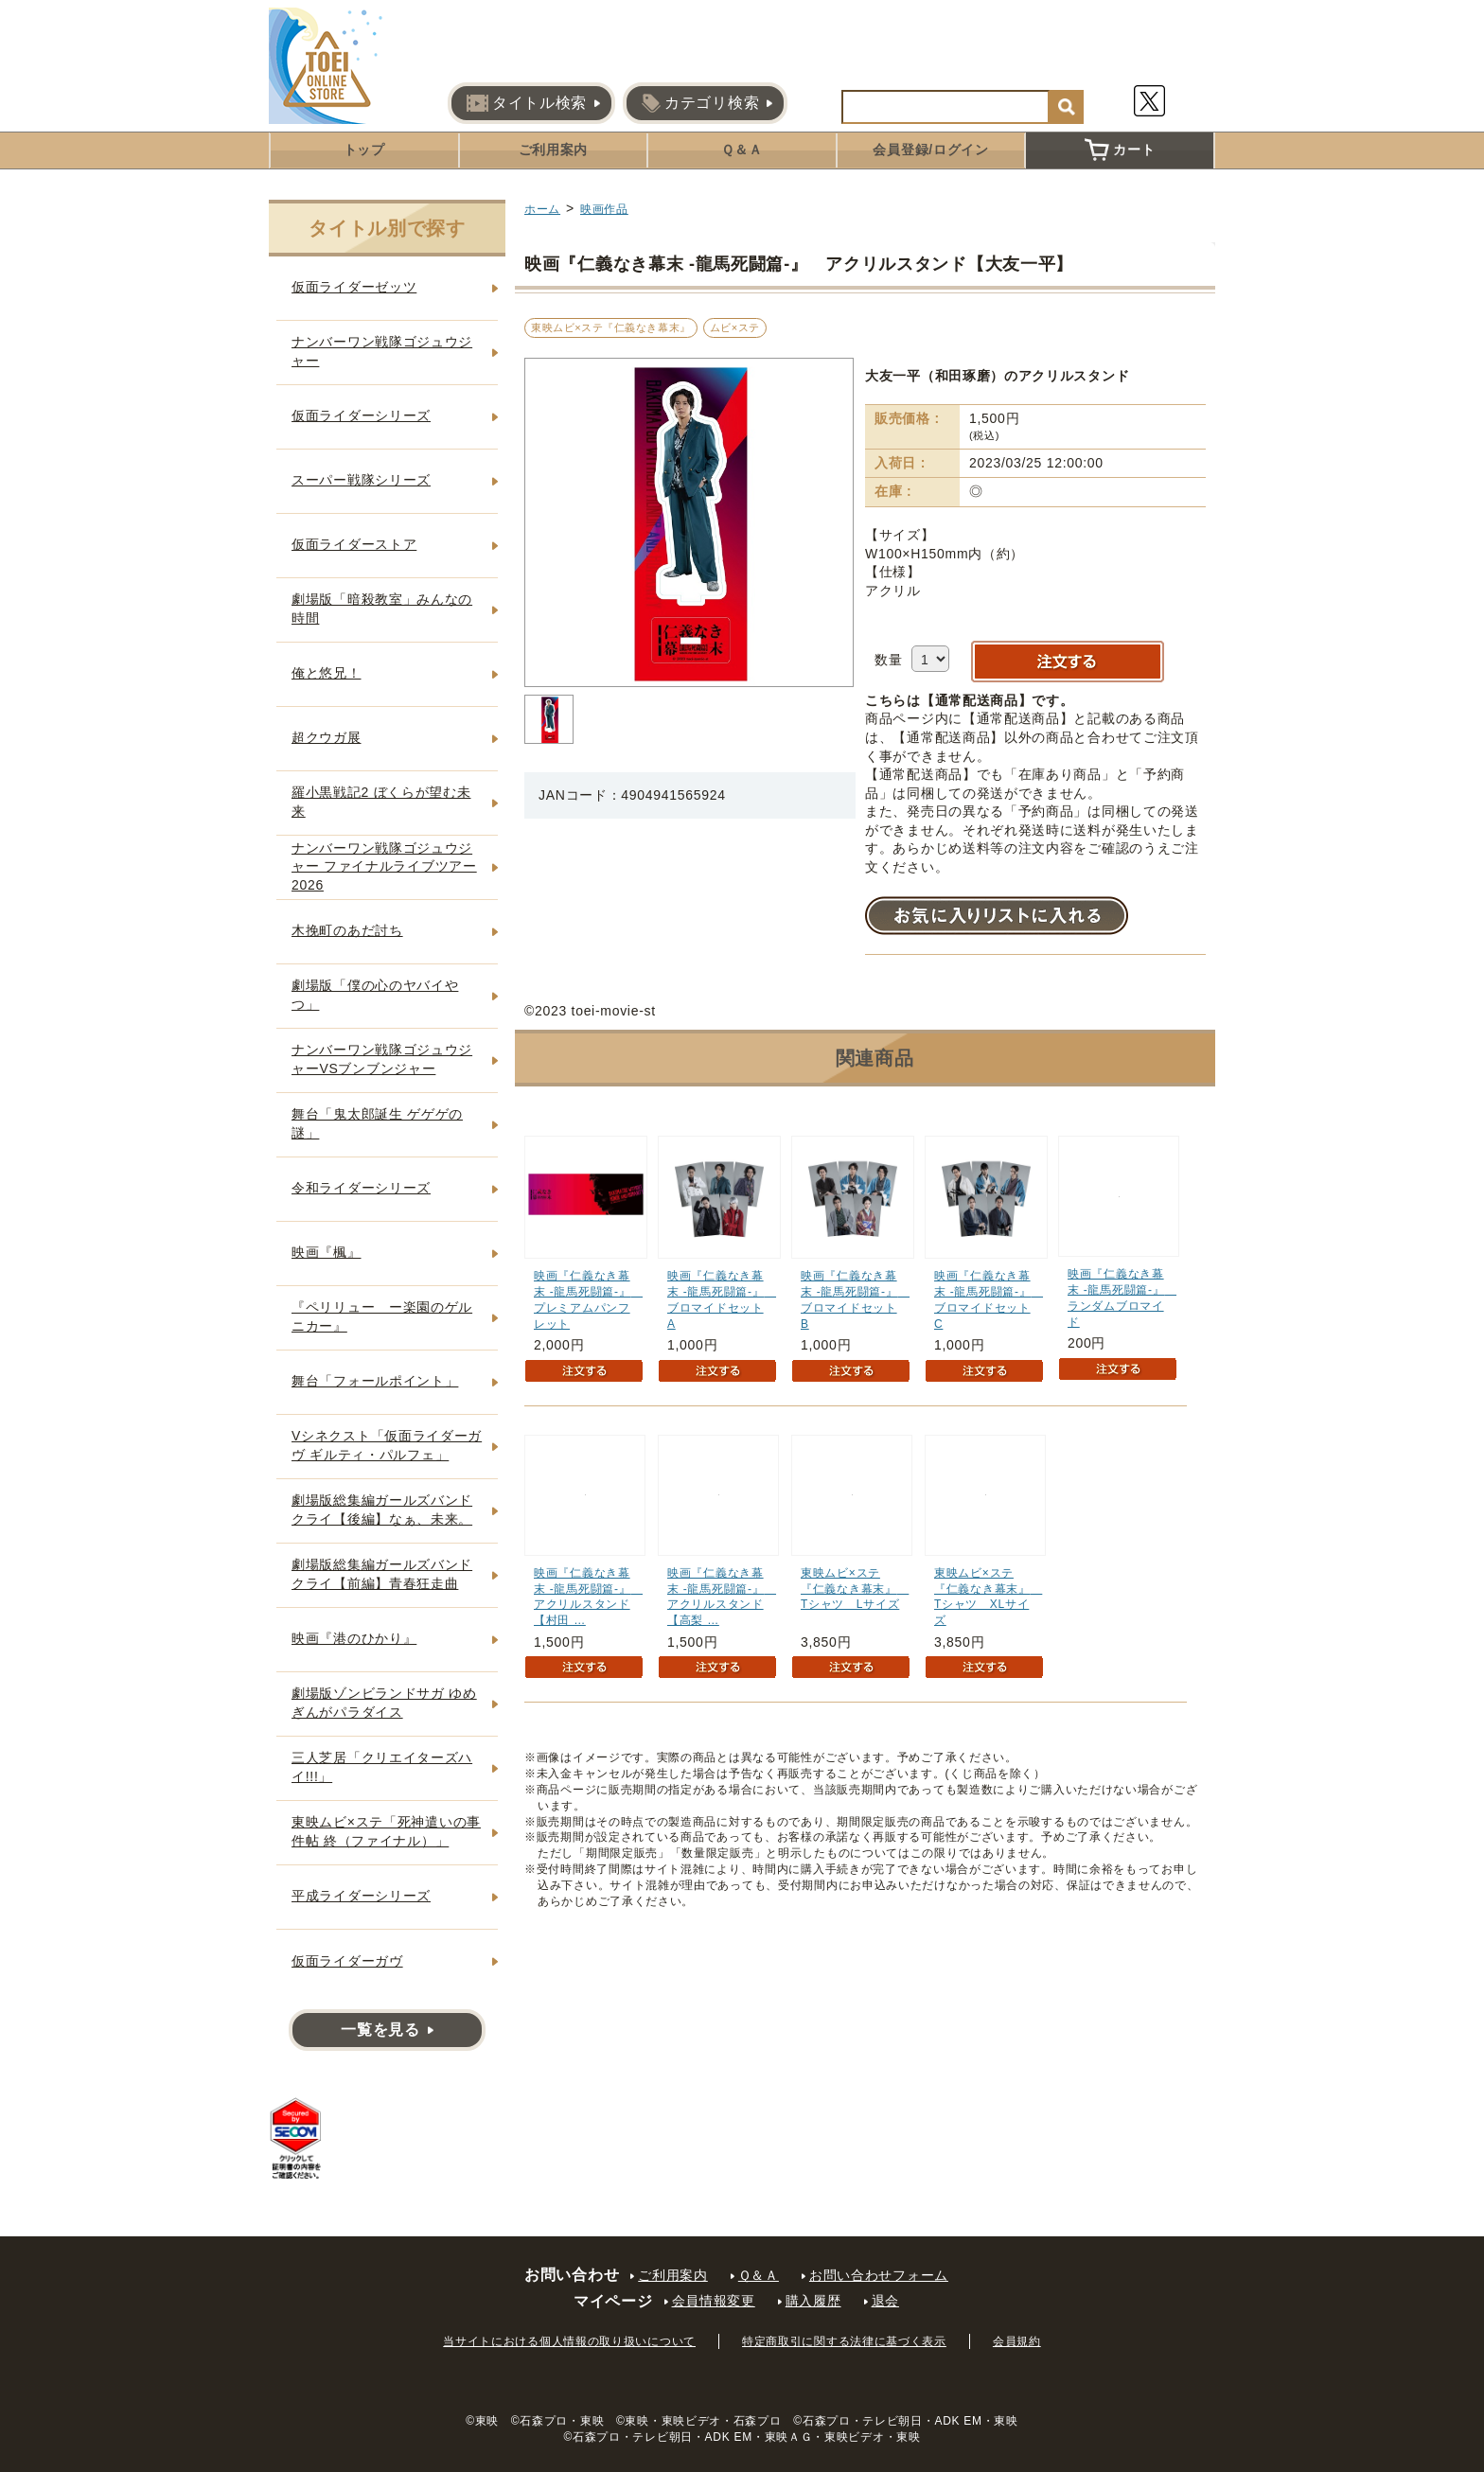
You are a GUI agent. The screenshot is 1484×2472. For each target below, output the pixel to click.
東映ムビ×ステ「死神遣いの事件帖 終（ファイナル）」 (386, 1831)
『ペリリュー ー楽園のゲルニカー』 (382, 1316)
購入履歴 (813, 2300)
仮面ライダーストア (354, 544)
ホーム (542, 209)
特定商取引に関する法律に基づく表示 (844, 2341)
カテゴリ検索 (700, 103)
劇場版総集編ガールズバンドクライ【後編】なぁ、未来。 (382, 1509)
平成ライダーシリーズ (361, 1895)
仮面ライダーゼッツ (354, 286)
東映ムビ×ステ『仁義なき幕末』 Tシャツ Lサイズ (855, 1589)
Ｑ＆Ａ (741, 149)
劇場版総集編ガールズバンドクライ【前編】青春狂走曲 (382, 1574)
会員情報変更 (713, 2300)
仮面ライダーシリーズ (361, 415)
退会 (885, 2300)
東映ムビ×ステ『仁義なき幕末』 (611, 327)
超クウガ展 (327, 737)
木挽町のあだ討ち (347, 930)
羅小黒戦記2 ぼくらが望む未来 (381, 802)
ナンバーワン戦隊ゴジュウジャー (382, 351)
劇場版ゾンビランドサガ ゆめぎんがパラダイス (384, 1703)
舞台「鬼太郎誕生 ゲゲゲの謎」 (377, 1123)
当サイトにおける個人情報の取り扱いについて (569, 2341)
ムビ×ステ (735, 327)
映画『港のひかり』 (354, 1638)
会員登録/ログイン (930, 149)
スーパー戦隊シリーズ (361, 479)
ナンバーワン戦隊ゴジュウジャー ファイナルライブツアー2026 (384, 866)
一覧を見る (380, 2030)
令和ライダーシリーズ (361, 1187)
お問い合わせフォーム (878, 2275)
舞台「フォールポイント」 (375, 1380)
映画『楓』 (327, 1252)
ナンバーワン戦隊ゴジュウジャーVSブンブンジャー (382, 1059)
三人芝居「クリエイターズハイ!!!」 (382, 1767)
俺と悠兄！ (327, 672)
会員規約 (1017, 2341)
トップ (364, 149)
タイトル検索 (527, 103)
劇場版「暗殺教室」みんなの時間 (382, 609)
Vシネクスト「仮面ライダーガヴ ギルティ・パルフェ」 (387, 1445)
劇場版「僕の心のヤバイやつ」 (375, 995)
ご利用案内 (554, 149)
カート (1120, 149)
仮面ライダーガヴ (347, 1961)
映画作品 (604, 209)
